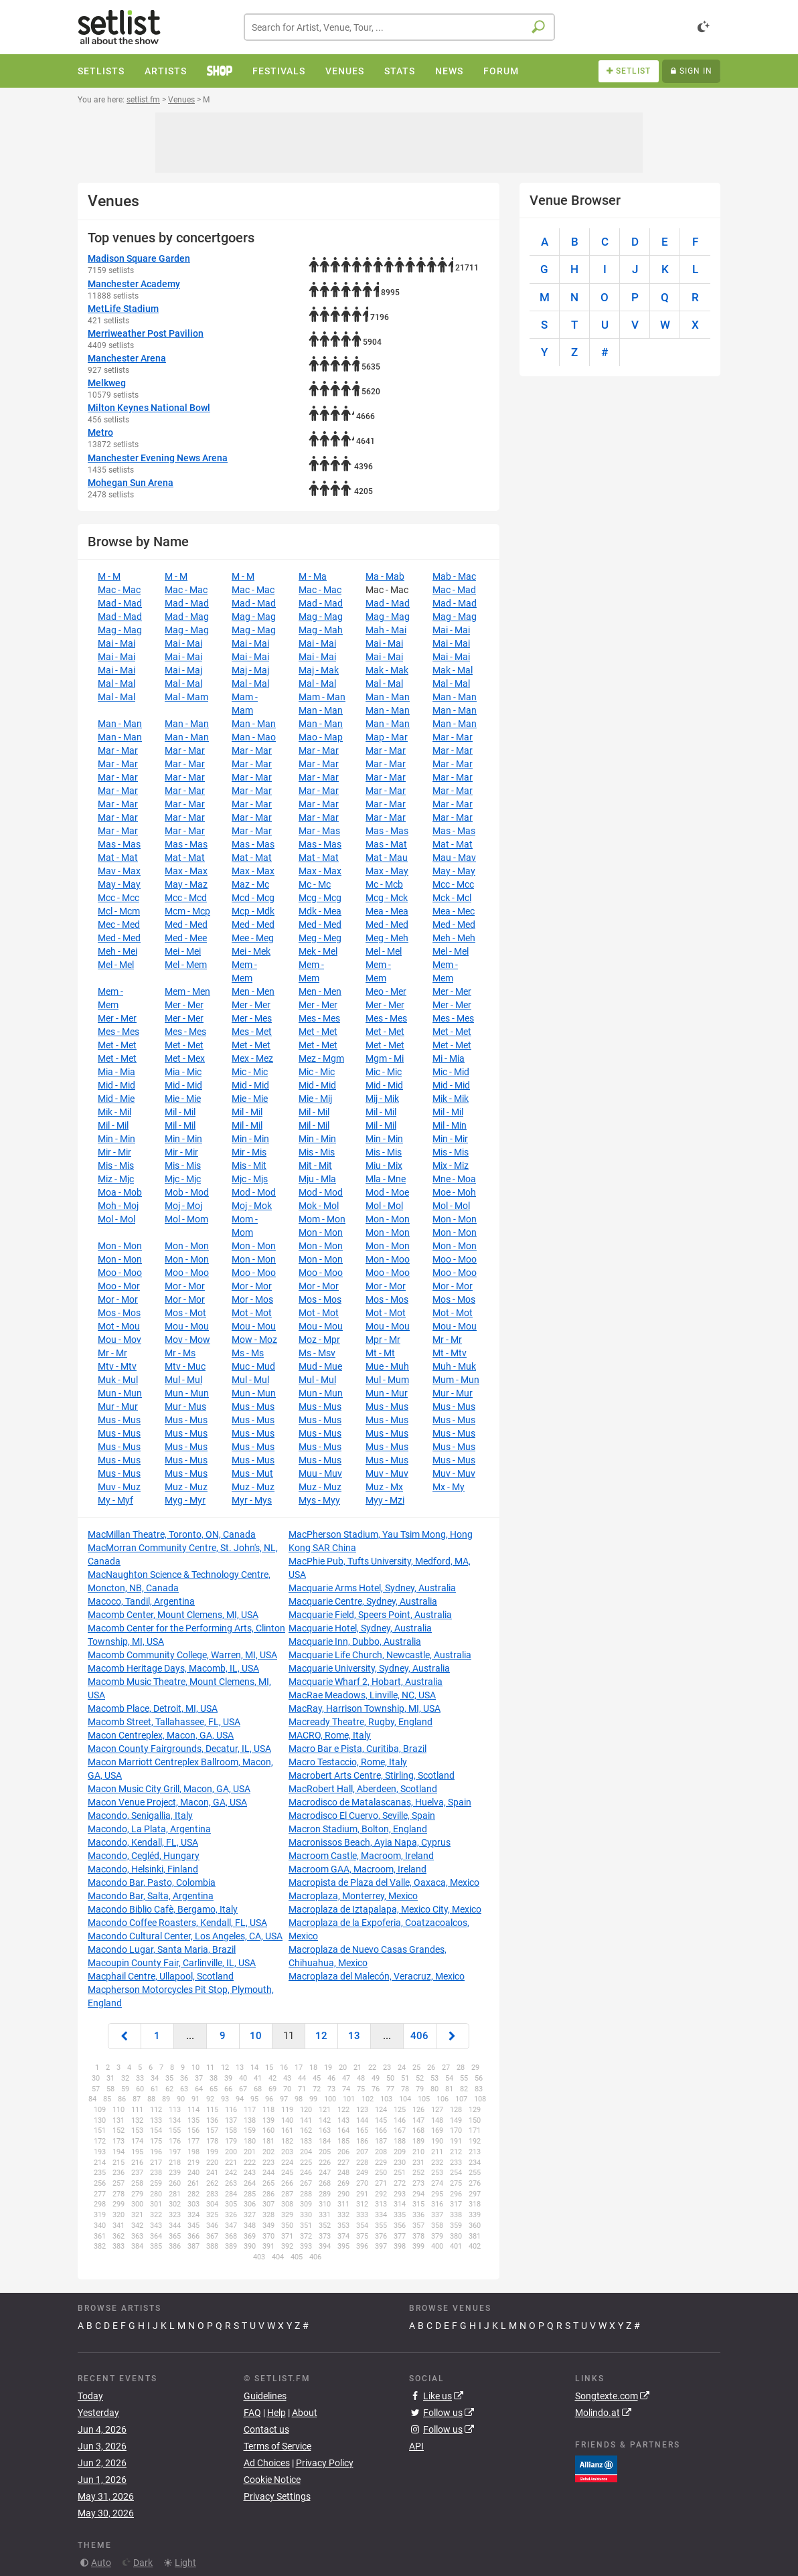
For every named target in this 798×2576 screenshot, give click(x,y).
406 (419, 2036)
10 (256, 2036)
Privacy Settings (277, 2496)
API (416, 2446)
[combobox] (399, 27)
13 (354, 2036)
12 (321, 2036)
